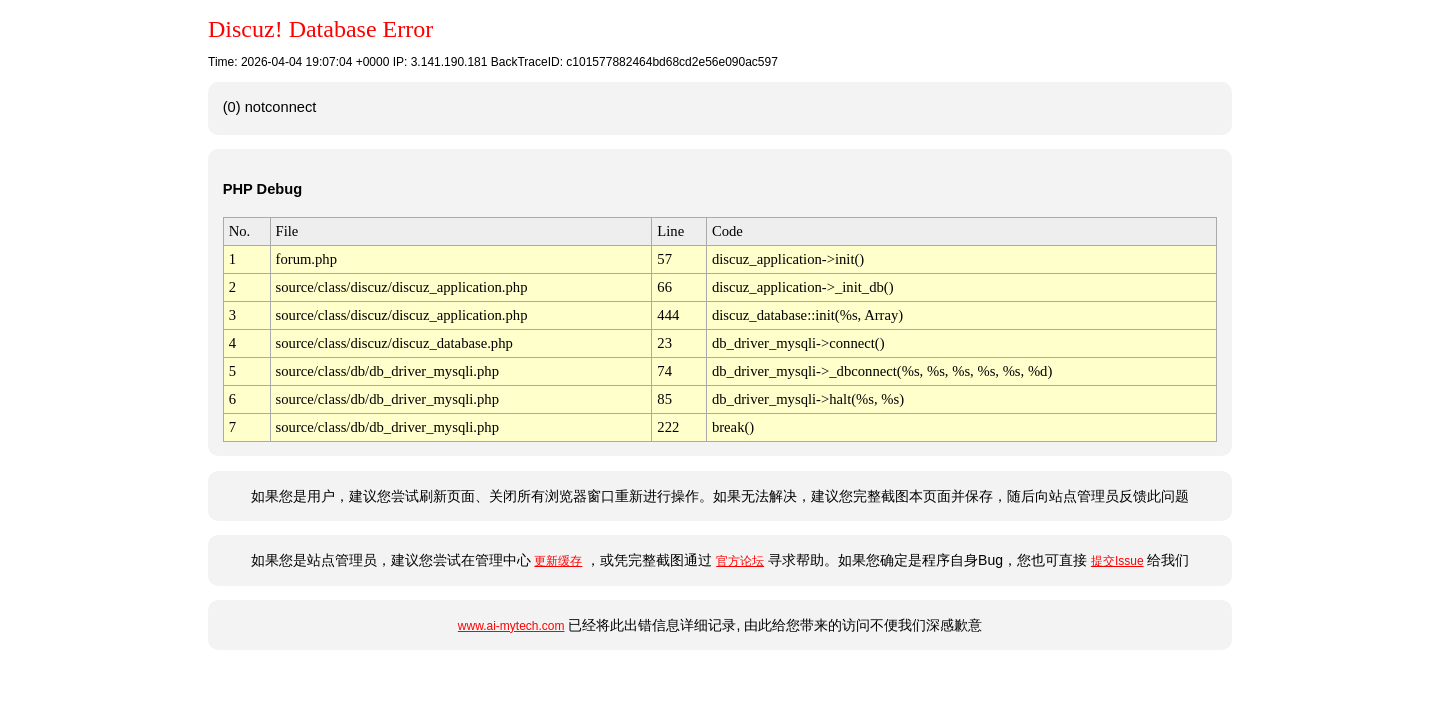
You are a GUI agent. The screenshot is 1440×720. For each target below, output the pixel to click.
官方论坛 (740, 561)
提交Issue (1117, 561)
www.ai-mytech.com (511, 626)
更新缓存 (558, 561)
